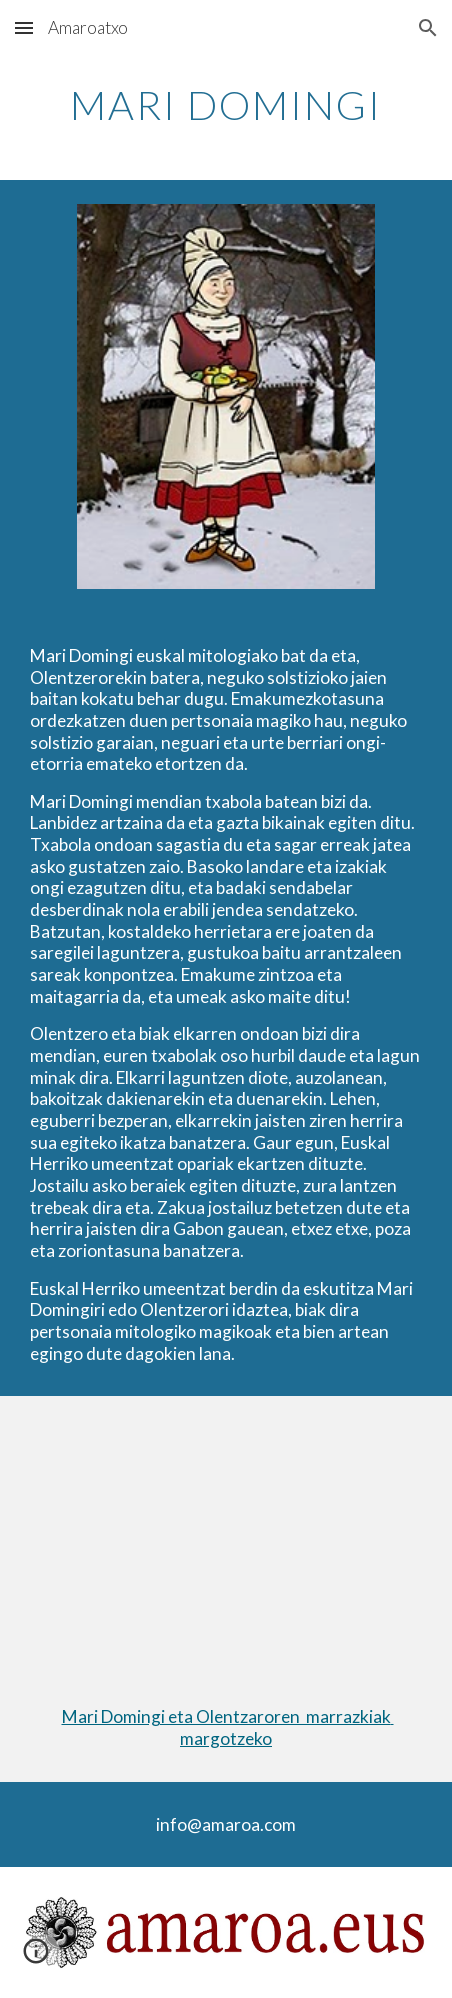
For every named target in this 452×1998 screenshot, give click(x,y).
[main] (226, 105)
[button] (24, 27)
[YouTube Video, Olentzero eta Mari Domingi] (226, 1535)
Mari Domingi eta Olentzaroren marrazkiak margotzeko (228, 1727)
